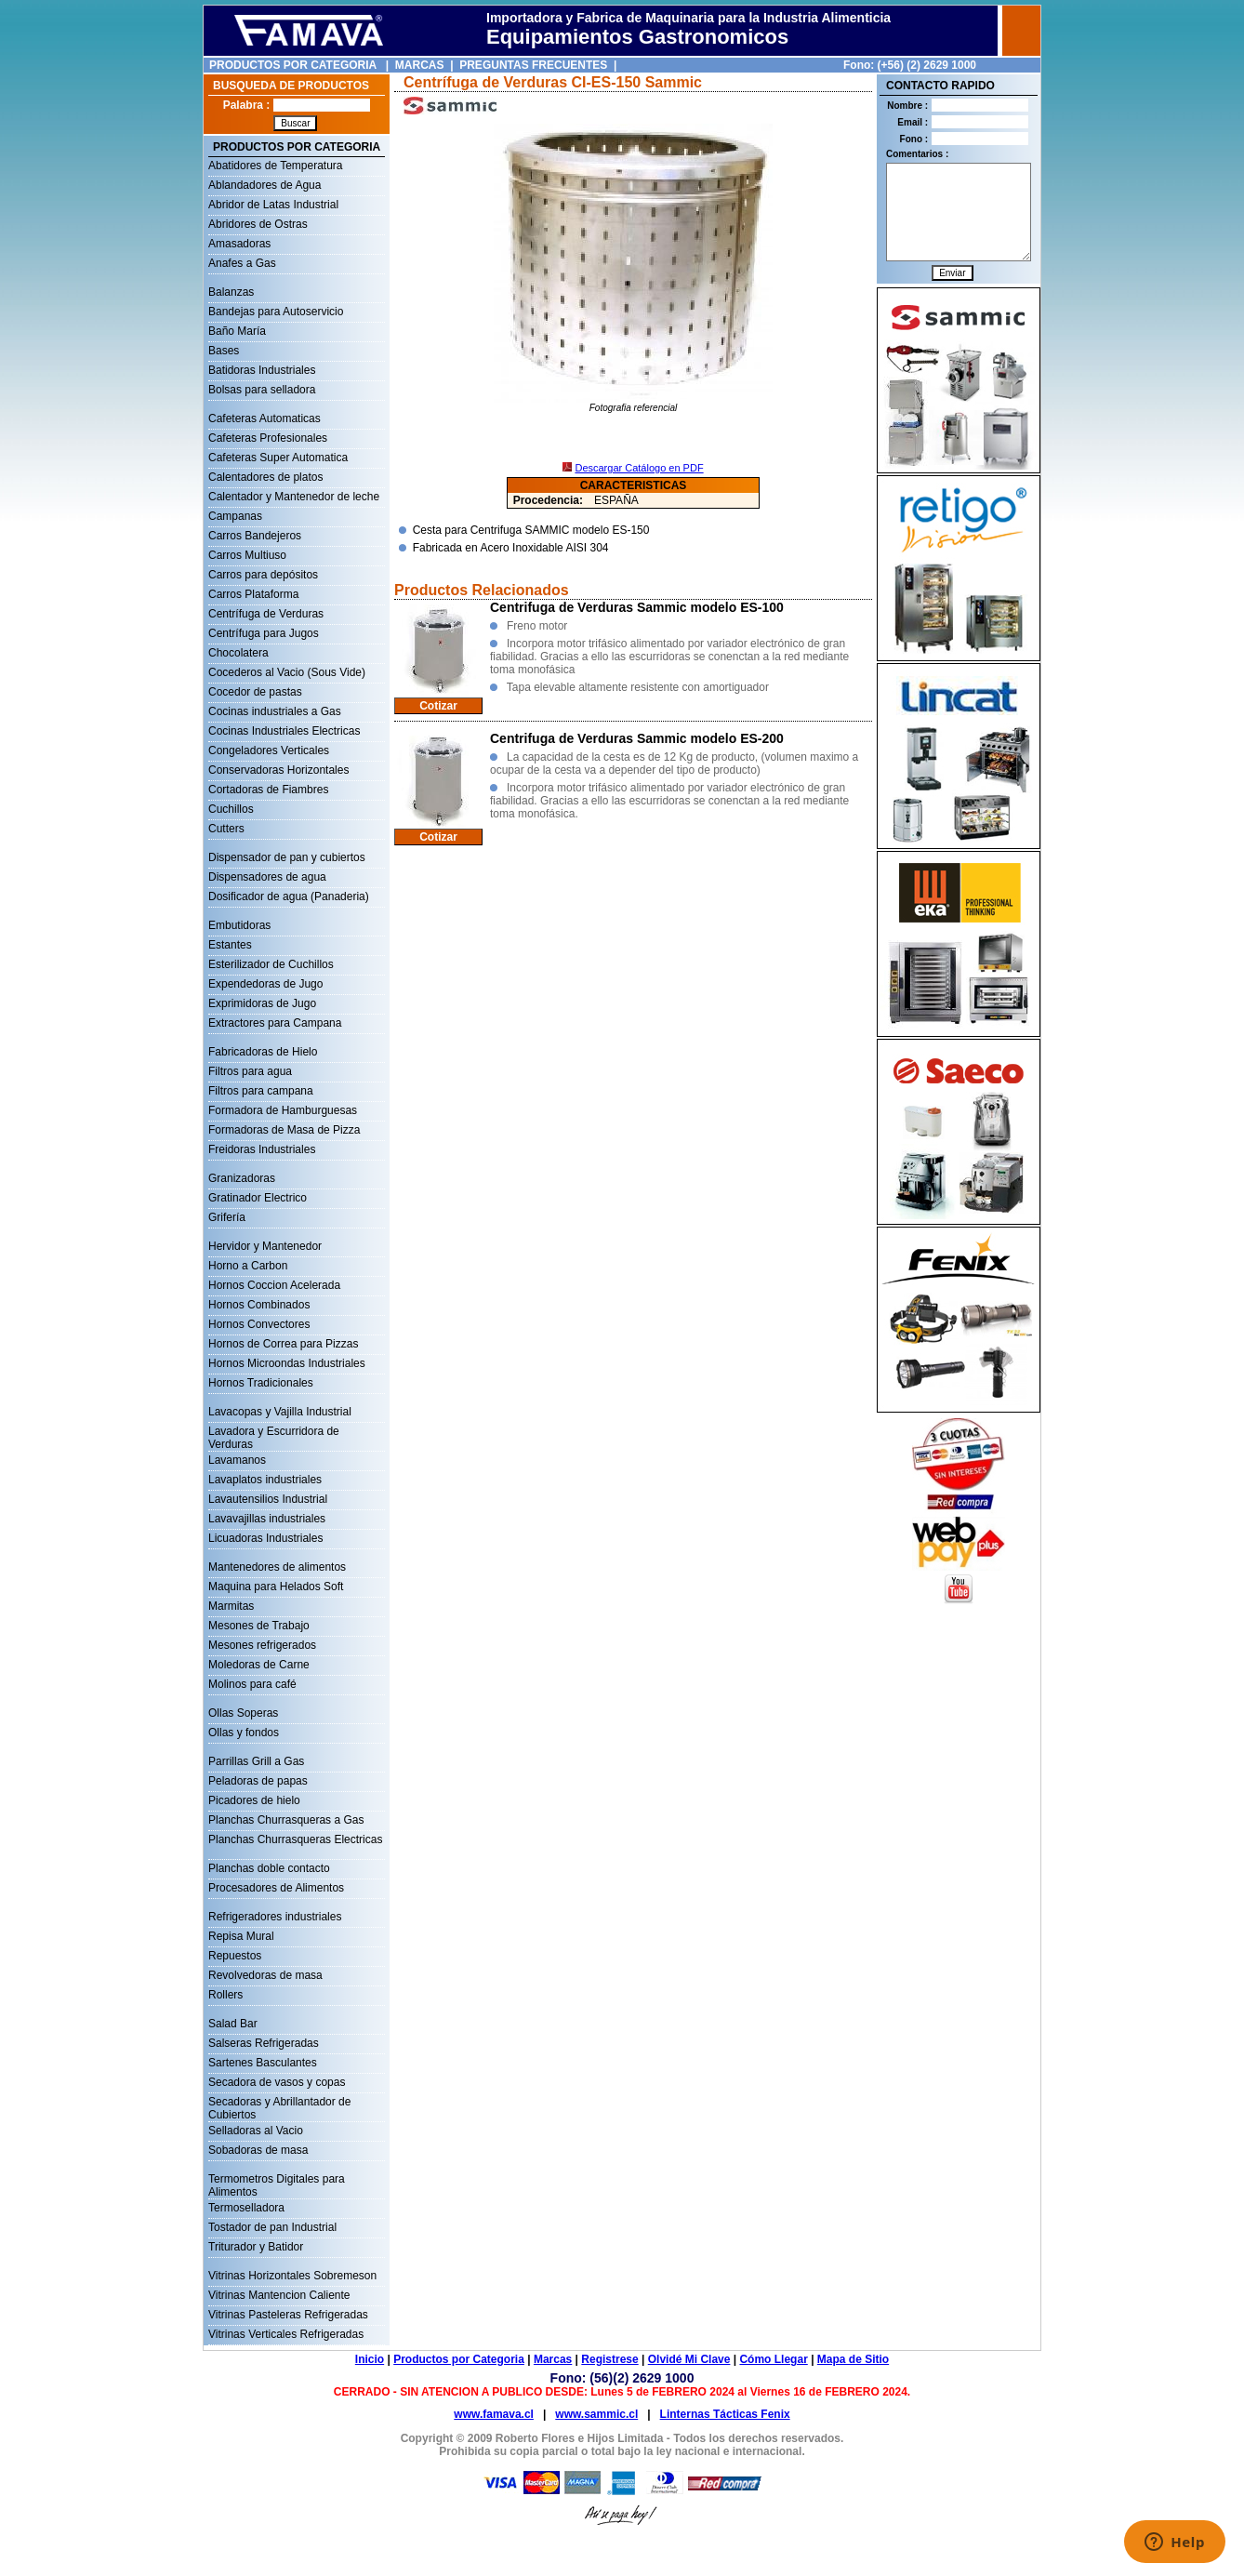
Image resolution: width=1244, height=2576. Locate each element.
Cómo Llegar (773, 2359)
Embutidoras (239, 925)
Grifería (226, 1217)
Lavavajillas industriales (266, 1518)
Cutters (226, 828)
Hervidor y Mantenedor (265, 1246)
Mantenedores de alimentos (277, 1566)
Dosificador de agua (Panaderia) (288, 896)
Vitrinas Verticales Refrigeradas (286, 2334)
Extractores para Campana (274, 1022)
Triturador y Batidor (255, 2246)
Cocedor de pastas (255, 691)
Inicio (369, 2359)
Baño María (237, 331)
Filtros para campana (260, 1090)
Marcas (553, 2359)
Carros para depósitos (263, 574)
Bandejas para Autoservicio (275, 311)
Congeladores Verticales (268, 750)
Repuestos (234, 1955)
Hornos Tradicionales (260, 1382)
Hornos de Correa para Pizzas (283, 1343)
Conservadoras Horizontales (278, 770)
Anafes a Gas (242, 263)
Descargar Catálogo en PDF (639, 467)
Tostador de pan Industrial (272, 2227)
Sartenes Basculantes (262, 2062)
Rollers (225, 1994)
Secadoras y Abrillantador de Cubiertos (279, 2103)
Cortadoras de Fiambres (268, 789)
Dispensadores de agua (267, 876)
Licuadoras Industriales (265, 1538)
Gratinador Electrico (257, 1197)
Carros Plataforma (253, 594)
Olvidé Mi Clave (689, 2359)
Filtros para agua (250, 1071)
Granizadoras (241, 1178)
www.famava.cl (494, 2414)
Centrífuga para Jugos (263, 633)
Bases (223, 350)
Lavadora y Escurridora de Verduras (273, 1433)
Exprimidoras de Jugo (262, 1003)
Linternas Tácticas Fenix (725, 2414)
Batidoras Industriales (261, 370)
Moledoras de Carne (259, 1664)
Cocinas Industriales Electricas (284, 730)
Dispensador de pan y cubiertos (286, 857)
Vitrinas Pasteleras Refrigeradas (288, 2314)
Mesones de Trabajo (259, 1625)
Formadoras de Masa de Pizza (284, 1129)
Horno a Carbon (247, 1265)
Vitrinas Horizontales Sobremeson (292, 2275)
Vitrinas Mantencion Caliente (279, 2295)
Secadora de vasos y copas (276, 2082)
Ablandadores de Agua (264, 185)
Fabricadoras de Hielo (262, 1051)
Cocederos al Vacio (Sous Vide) (286, 672)
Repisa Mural (241, 1936)
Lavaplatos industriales (265, 1479)
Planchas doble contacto (269, 1868)
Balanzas (231, 292)
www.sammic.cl (596, 2414)
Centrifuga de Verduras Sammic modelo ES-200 (637, 738)
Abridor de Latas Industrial (273, 204)
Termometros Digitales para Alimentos (276, 2180)
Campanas (235, 516)
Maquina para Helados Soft (275, 1586)
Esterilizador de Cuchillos (271, 964)
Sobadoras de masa (258, 2150)
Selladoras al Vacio (255, 2130)
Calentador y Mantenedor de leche (293, 496)
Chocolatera (238, 652)
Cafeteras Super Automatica (278, 457)
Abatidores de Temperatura (275, 165)
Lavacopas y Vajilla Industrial (279, 1411)
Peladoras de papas (258, 1780)
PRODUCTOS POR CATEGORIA (293, 65)
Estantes (230, 944)
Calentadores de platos (265, 477)
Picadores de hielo (254, 1800)
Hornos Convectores (259, 1324)
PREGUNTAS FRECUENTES (533, 65)
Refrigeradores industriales (274, 1916)
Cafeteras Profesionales (267, 438)
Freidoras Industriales (261, 1149)
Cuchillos (231, 809)
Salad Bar (233, 2023)
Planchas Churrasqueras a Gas (286, 1819)
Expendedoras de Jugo (265, 983)
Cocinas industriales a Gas (274, 711)
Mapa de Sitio (853, 2359)
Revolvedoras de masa (265, 1975)
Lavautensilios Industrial (267, 1499)
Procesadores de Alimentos (276, 1887)
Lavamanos (237, 1460)
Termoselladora (246, 2207)
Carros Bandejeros (254, 535)
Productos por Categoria (458, 2359)
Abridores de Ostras (258, 224)
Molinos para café (252, 1684)
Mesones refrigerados (262, 1645)
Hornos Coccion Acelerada (274, 1285)
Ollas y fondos (243, 1732)
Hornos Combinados (259, 1304)
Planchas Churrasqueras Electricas (295, 1839)
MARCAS (419, 65)
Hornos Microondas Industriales (286, 1363)
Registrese (609, 2359)
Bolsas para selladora (261, 389)
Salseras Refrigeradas (263, 2043)
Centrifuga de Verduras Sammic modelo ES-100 (637, 607)
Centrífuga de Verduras (266, 613)
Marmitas (231, 1606)
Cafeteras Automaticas (264, 418)
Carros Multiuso (247, 555)
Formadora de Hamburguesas (282, 1110)
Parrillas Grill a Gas (256, 1761)
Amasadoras (239, 243)
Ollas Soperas (243, 1713)
